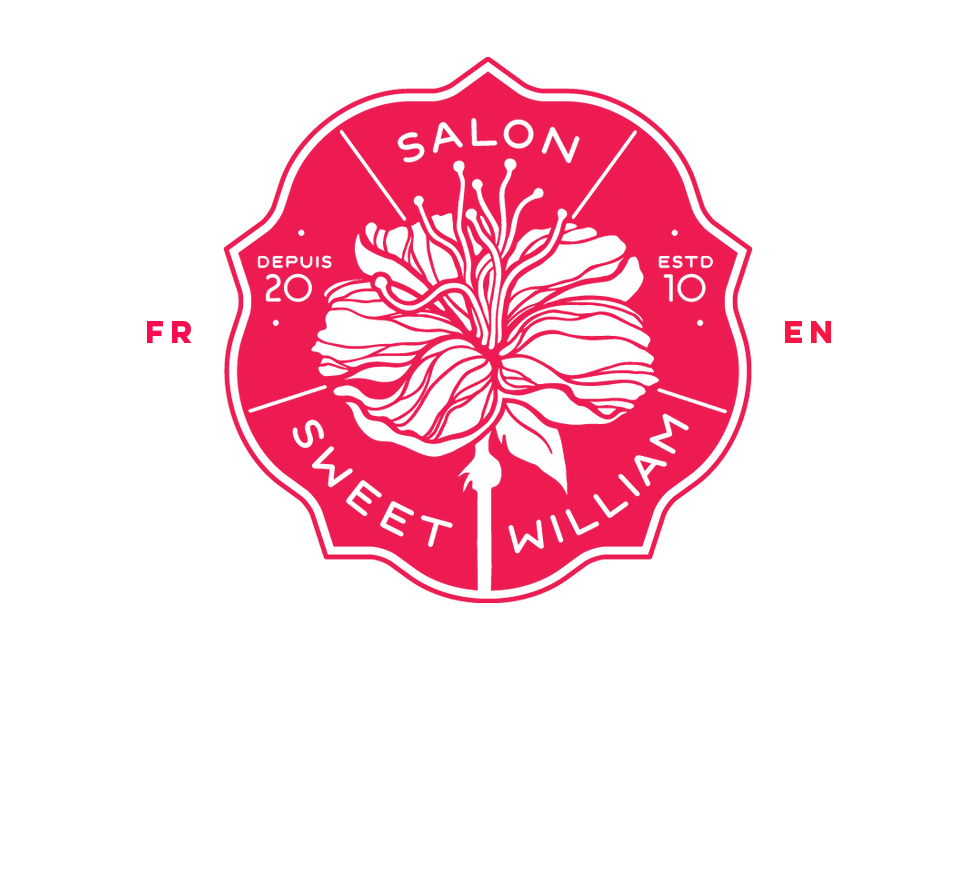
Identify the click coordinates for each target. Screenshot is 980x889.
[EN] (811, 333)
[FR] (171, 333)
